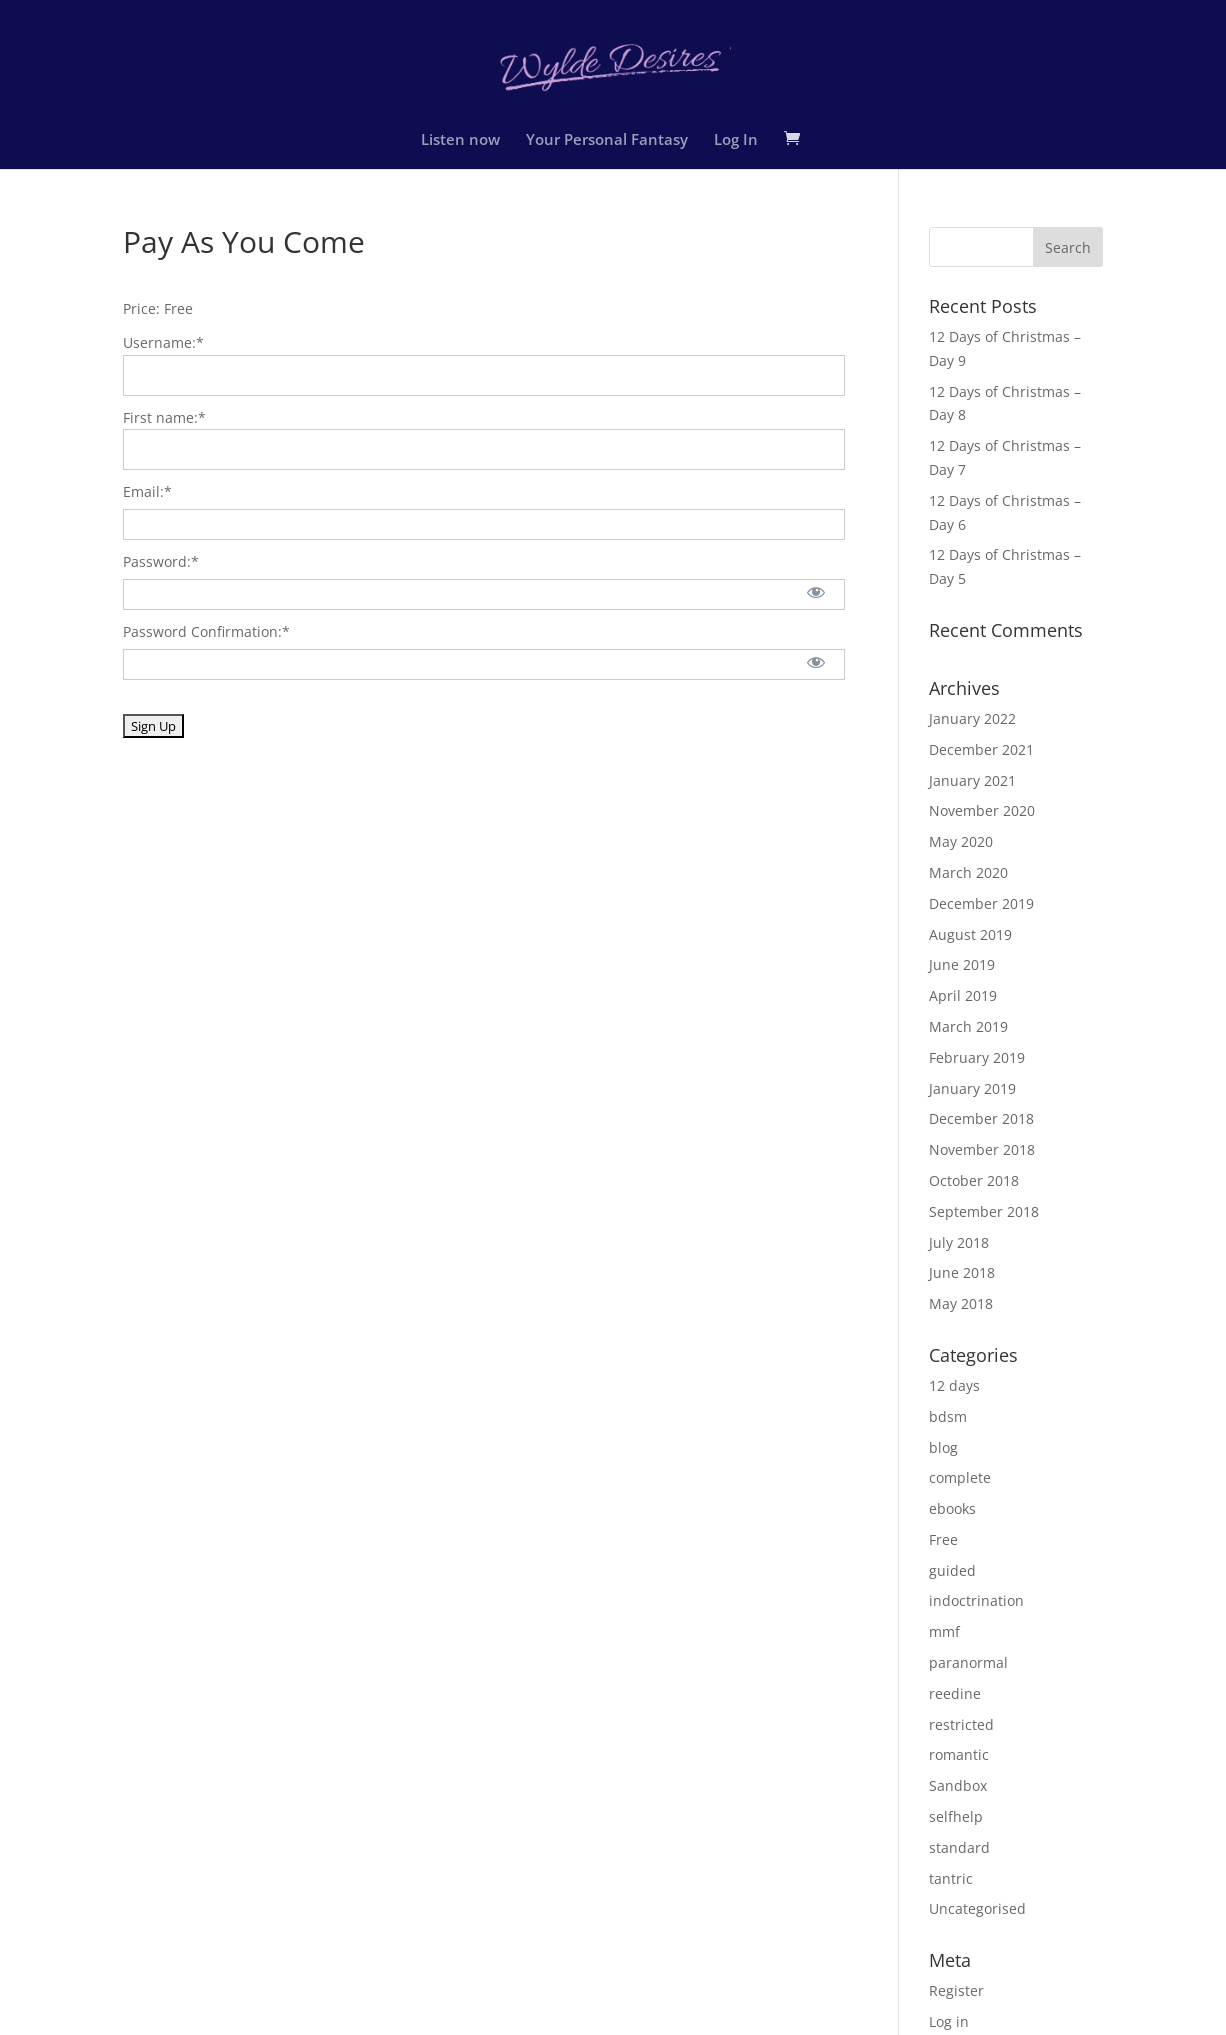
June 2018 (962, 1272)
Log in (949, 2021)
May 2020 (961, 841)
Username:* (163, 342)
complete (960, 1477)
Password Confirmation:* (206, 631)
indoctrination (976, 1600)
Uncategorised (977, 1908)
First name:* (164, 417)
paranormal (968, 1662)
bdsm (948, 1416)
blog (943, 1447)
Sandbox (958, 1785)
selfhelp (956, 1816)
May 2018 (961, 1303)
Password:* (161, 561)
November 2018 (982, 1149)
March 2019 (968, 1026)
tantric (951, 1878)
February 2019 (977, 1057)
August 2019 (970, 934)
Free (943, 1539)
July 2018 (959, 1242)
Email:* (147, 491)
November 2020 (982, 810)
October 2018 (974, 1180)
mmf (944, 1631)
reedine (955, 1693)
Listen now (460, 140)
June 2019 (962, 964)
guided (952, 1570)
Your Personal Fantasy (607, 140)
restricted (961, 1724)
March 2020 (968, 872)
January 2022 (972, 718)
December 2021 (981, 749)
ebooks (952, 1508)
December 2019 (981, 903)
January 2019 (972, 1088)
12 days (954, 1385)
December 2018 (981, 1118)
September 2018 (984, 1211)
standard (959, 1847)
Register (956, 1990)
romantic (959, 1754)
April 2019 (963, 995)
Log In (736, 140)
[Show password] (815, 592)
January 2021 (972, 780)
